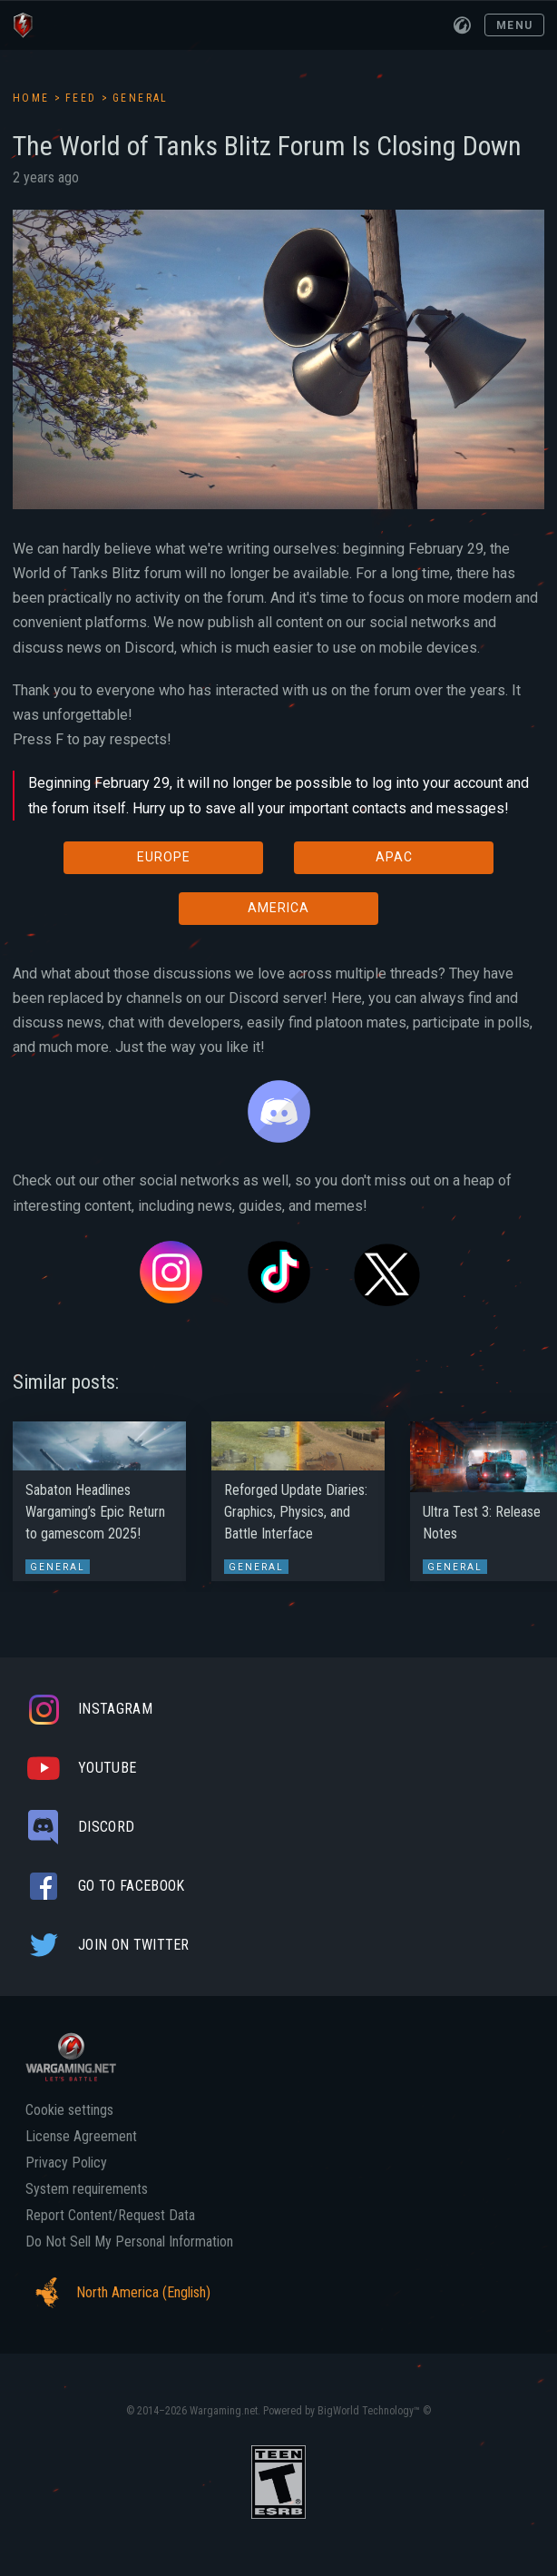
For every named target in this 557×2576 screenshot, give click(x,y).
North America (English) (117, 2293)
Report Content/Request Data (110, 2215)
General (140, 98)
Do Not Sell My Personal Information (129, 2242)
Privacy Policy (66, 2163)
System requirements (86, 2189)
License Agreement (81, 2136)
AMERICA (278, 907)
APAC (394, 857)
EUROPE (164, 857)
